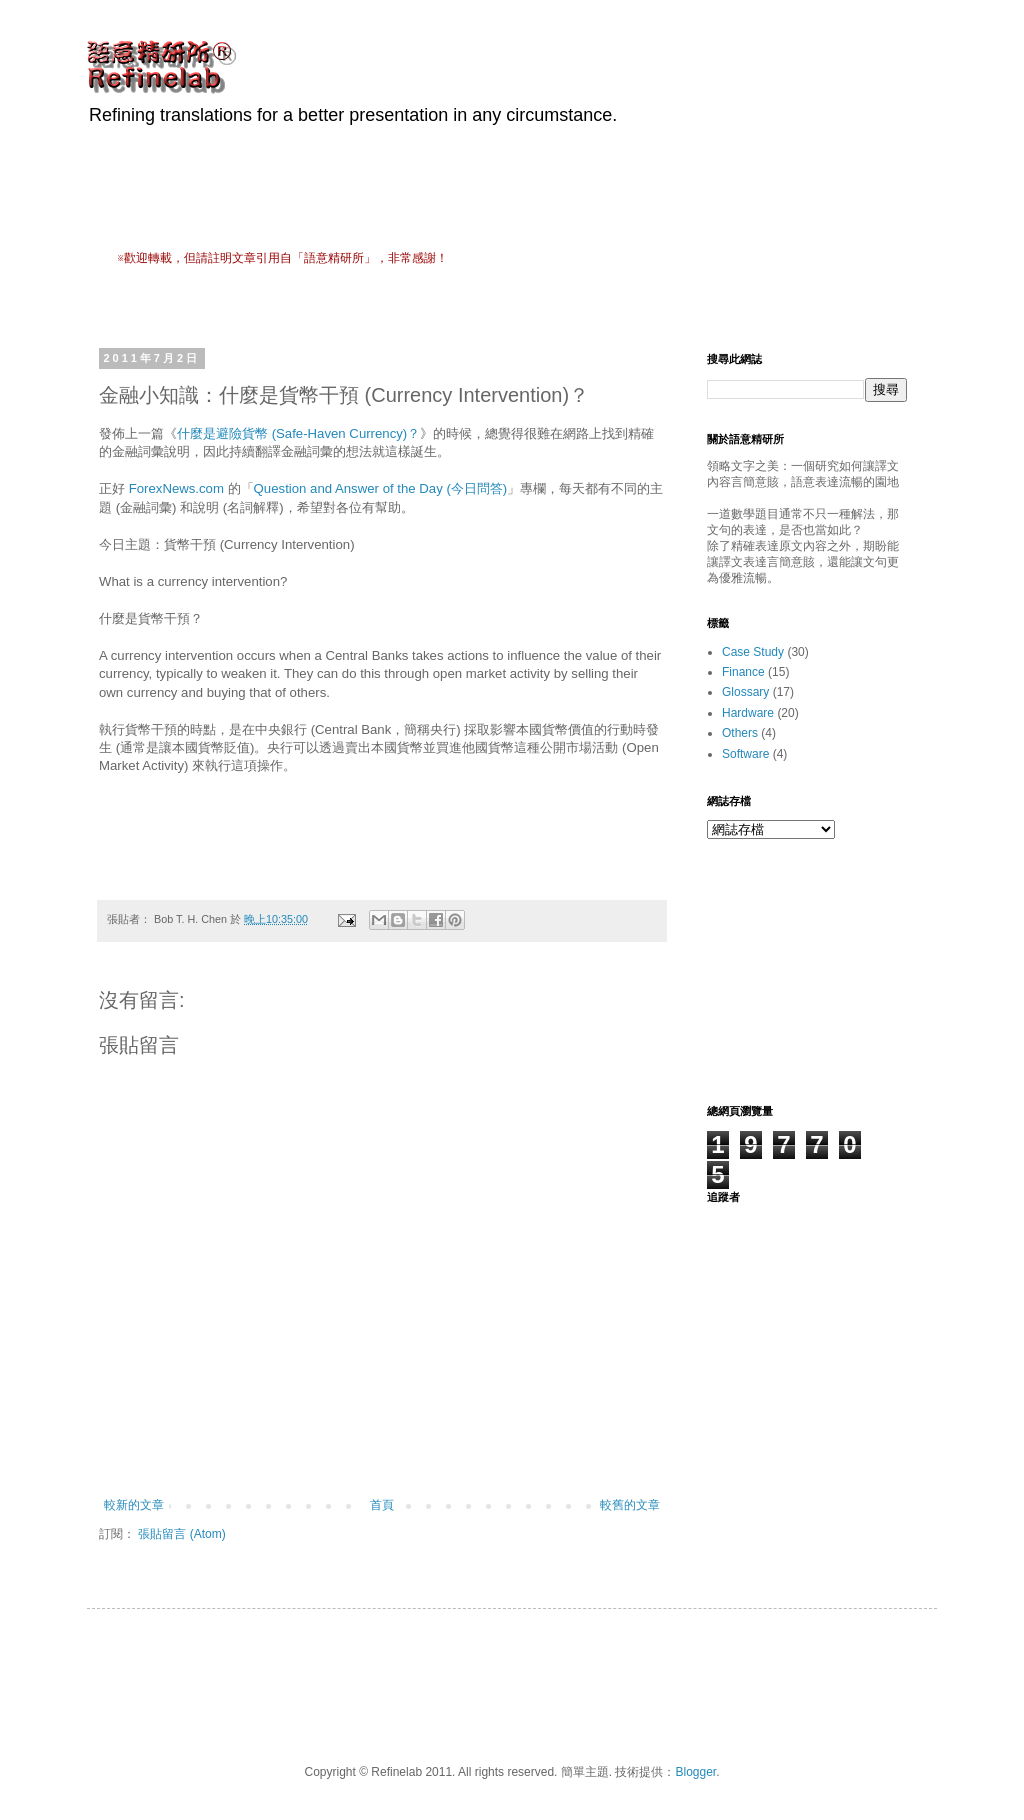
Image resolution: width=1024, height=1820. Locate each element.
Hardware (748, 713)
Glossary (745, 692)
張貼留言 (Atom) (181, 1534)
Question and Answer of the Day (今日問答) (381, 488)
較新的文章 (134, 1505)
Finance (743, 672)
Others (740, 733)
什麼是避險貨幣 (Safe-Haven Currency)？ (298, 433)
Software (745, 754)
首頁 (382, 1505)
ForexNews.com (176, 488)
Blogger (695, 1772)
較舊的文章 (630, 1505)
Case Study (753, 652)
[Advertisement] (481, 304)
